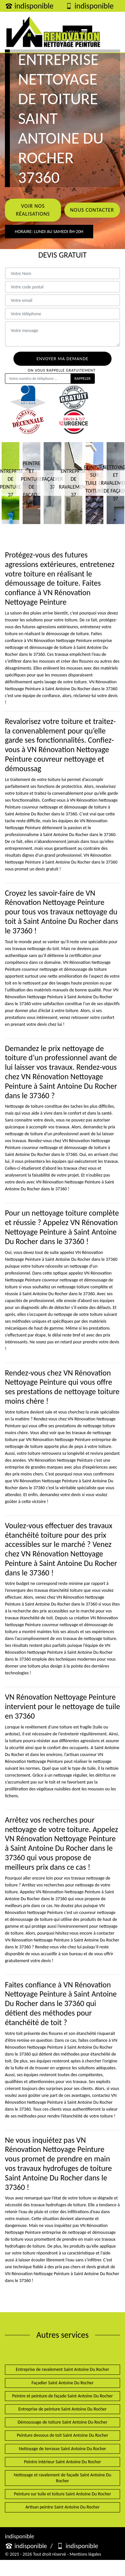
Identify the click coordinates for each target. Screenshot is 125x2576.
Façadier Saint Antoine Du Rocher (62, 2383)
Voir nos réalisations (33, 210)
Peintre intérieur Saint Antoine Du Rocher (62, 2462)
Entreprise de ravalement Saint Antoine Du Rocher (62, 2369)
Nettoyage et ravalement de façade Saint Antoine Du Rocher (62, 2478)
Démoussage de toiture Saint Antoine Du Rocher (63, 2422)
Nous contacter (92, 210)
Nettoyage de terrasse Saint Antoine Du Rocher (62, 2448)
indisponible (29, 5)
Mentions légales (85, 2554)
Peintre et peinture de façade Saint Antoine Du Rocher (62, 2396)
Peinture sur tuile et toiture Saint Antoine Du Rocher (62, 2494)
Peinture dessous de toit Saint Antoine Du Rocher (62, 2435)
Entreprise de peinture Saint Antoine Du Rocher (62, 2409)
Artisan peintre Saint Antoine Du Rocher (62, 2507)
